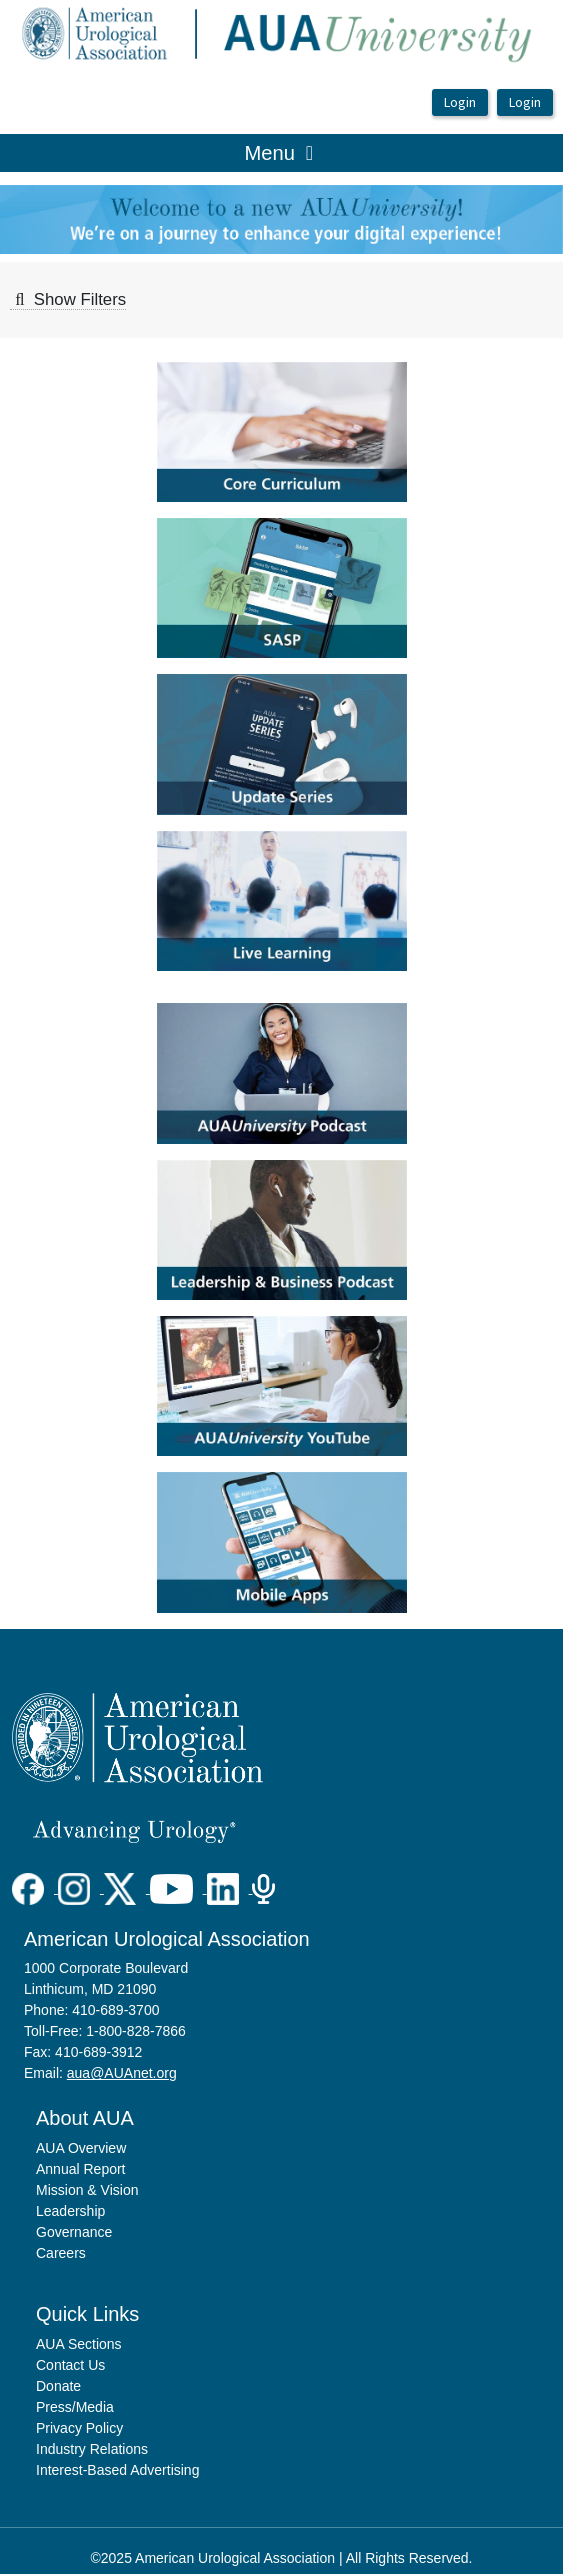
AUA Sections (79, 2344)
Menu (279, 151)
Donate (58, 2386)
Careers (61, 2253)
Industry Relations (92, 2449)
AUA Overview (81, 2148)
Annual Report (81, 2169)
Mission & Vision (87, 2190)
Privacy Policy (79, 2428)
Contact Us (70, 2365)
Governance (74, 2232)
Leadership (70, 2211)
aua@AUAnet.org (122, 2073)
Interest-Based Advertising (117, 2470)
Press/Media (75, 2407)
